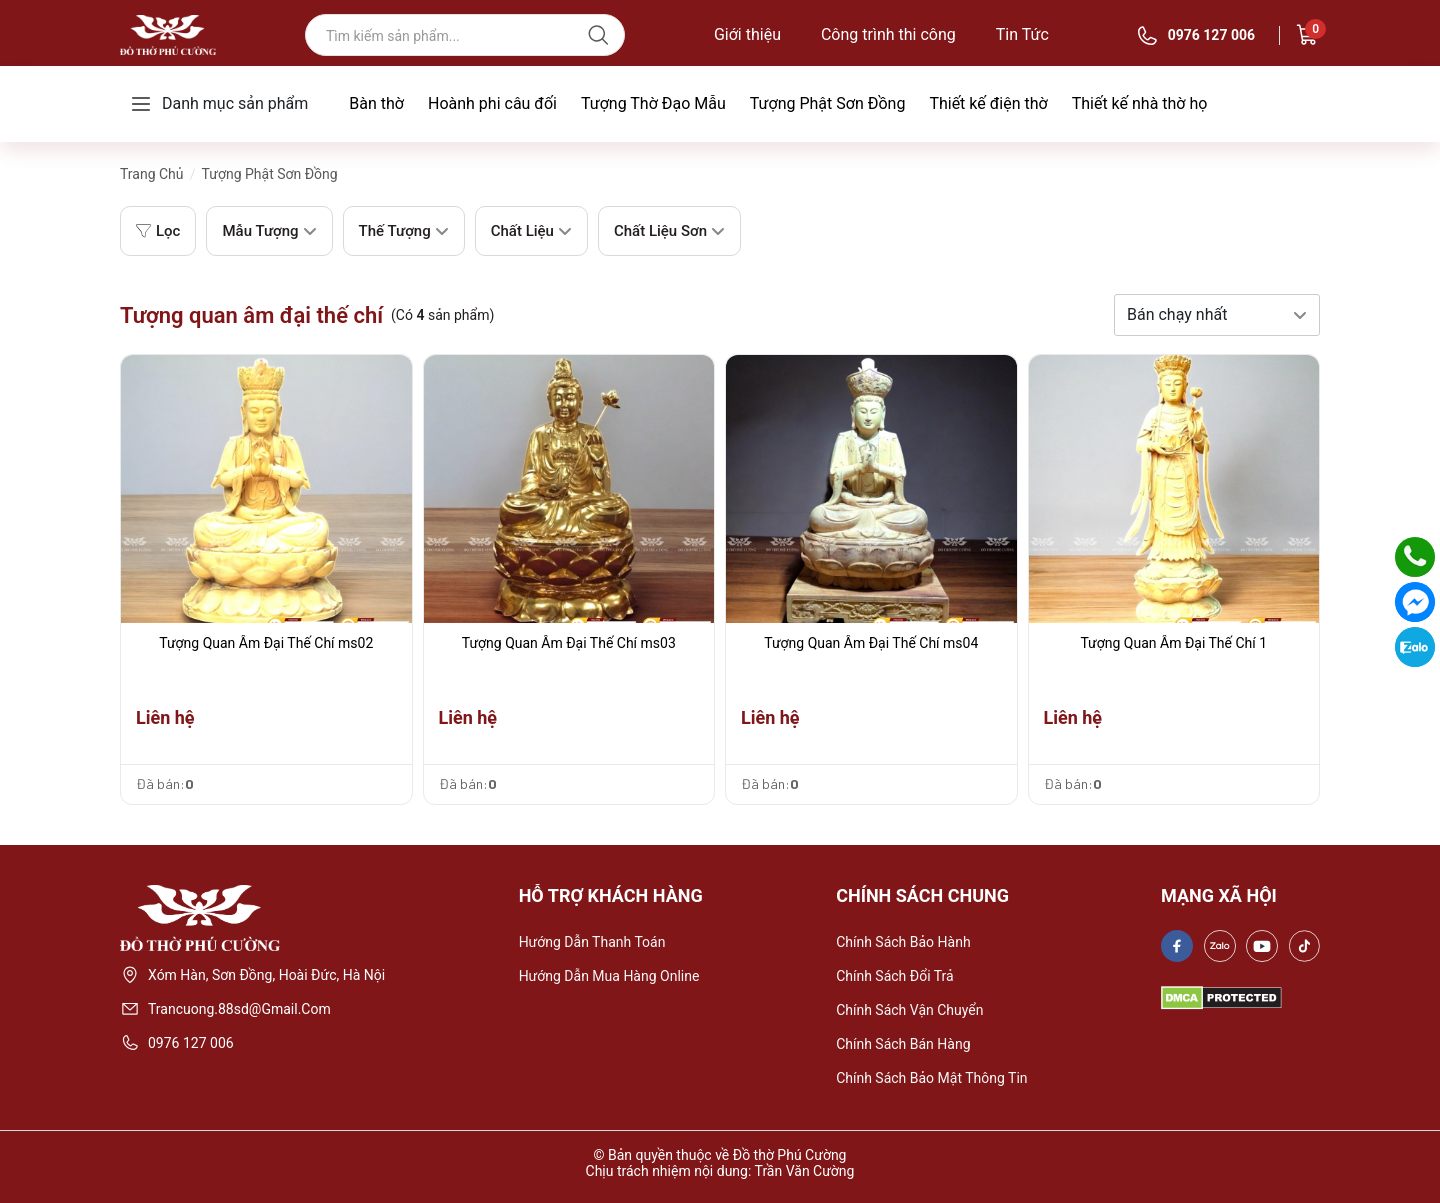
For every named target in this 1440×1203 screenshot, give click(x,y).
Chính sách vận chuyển (909, 1010)
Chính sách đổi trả (895, 976)
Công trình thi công (888, 35)
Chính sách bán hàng (903, 1044)
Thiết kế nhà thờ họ (1140, 103)
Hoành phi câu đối (492, 103)
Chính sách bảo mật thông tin (931, 1078)
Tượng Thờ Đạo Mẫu (653, 103)
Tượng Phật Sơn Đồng (828, 103)
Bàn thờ (376, 103)
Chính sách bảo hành (903, 942)
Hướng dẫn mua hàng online (609, 976)
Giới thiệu (747, 35)
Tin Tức (1022, 35)
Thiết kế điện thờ (988, 103)
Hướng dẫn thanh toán (592, 942)
